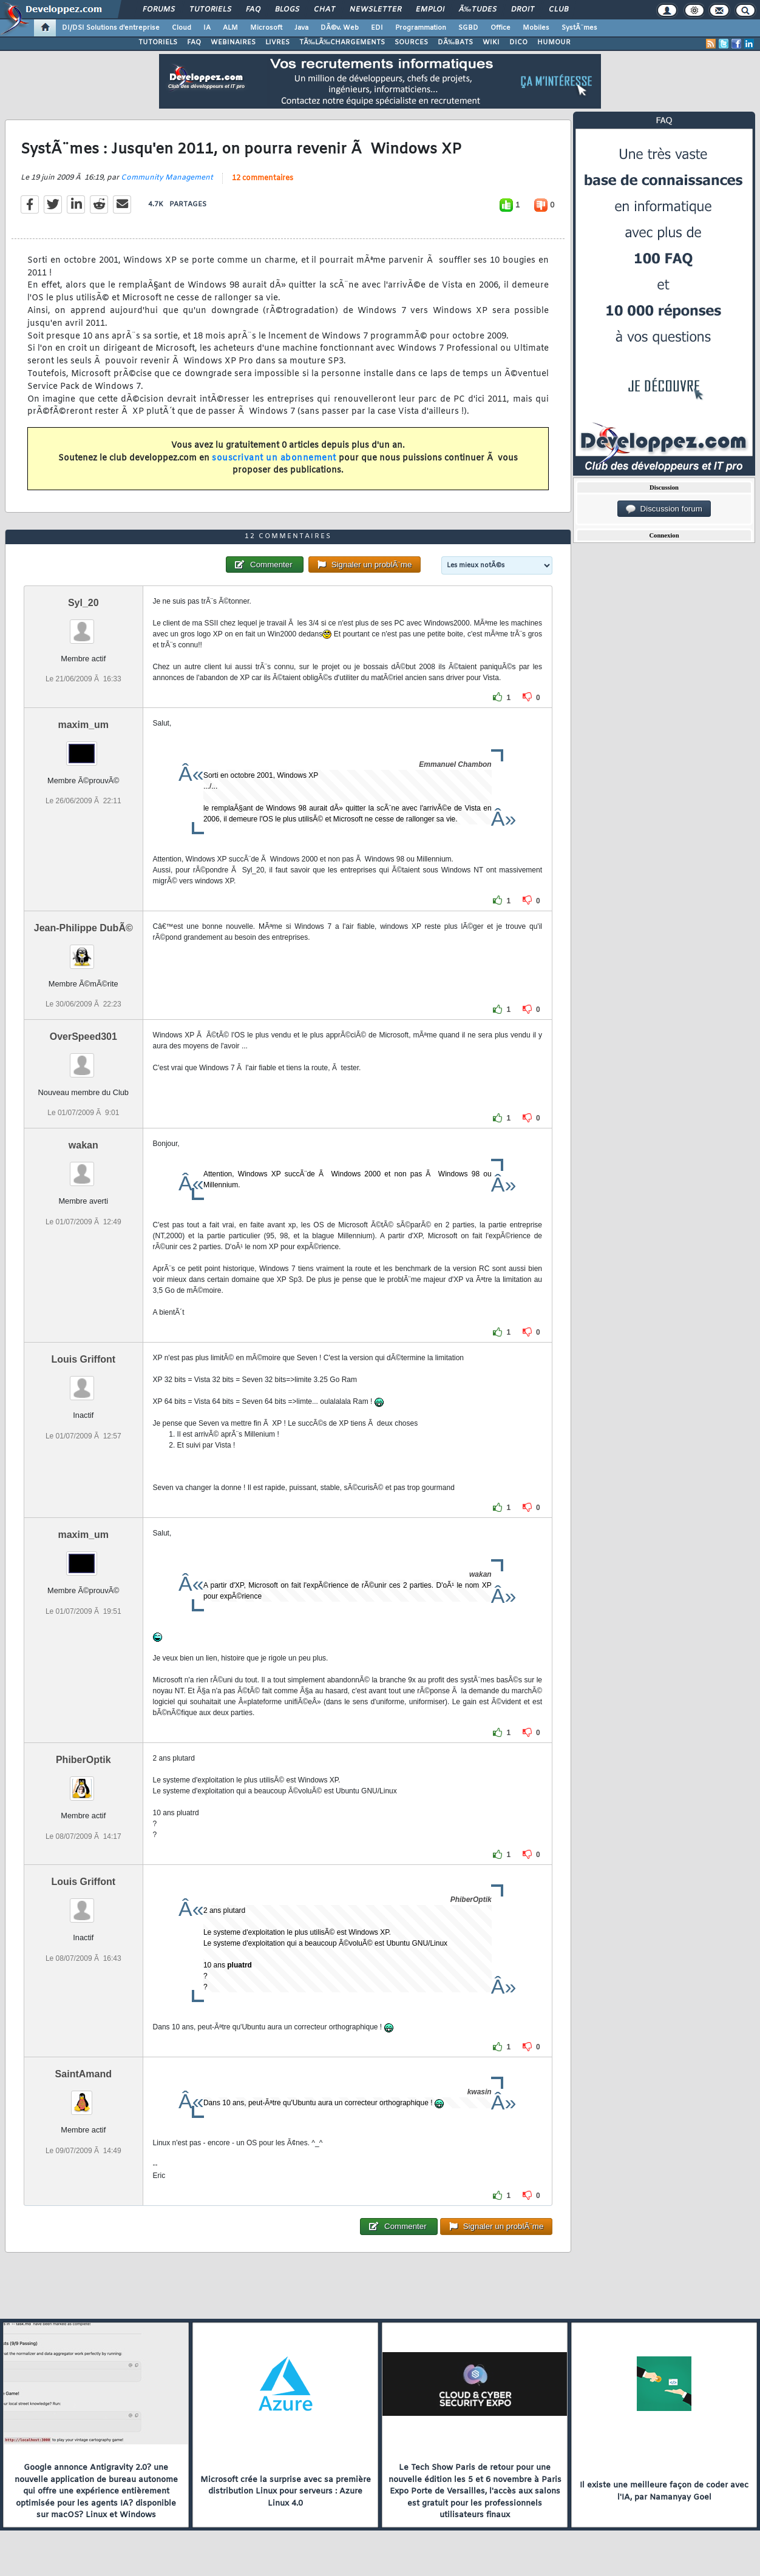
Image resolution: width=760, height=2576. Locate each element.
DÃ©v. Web (340, 28)
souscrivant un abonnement (274, 458)
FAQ (253, 10)
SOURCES (411, 42)
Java (301, 28)
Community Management (167, 178)
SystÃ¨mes (579, 28)
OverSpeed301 (83, 1036)
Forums (158, 10)
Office (500, 28)
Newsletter (375, 10)
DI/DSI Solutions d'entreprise (111, 28)
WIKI (491, 42)
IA (207, 28)
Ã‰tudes (478, 10)
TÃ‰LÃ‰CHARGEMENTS (342, 42)
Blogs (287, 10)
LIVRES (277, 42)
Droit (522, 10)
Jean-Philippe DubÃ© (83, 928)
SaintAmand (83, 2074)
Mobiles (536, 28)
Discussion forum (664, 509)
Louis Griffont (83, 1359)
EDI (377, 28)
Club (558, 10)
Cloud (181, 28)
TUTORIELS (157, 42)
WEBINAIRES (233, 42)
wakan (83, 1145)
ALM (230, 28)
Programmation (420, 28)
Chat (324, 10)
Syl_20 (83, 603)
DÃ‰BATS (455, 42)
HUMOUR (554, 42)
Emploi (430, 10)
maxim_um (83, 725)
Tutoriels (210, 10)
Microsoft (266, 28)
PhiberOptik (83, 1760)
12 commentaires (262, 178)
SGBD (468, 28)
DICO (518, 42)
